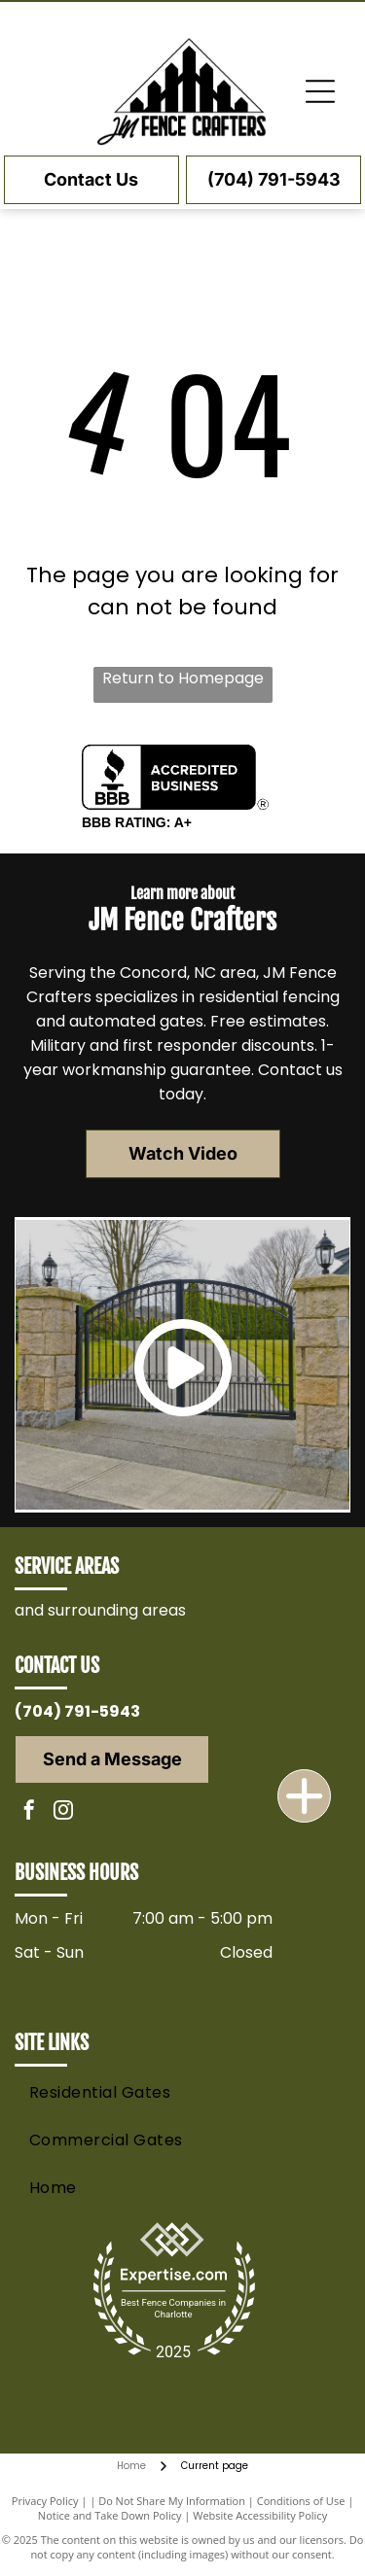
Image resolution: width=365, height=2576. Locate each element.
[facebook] (29, 1812)
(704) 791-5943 (77, 1711)
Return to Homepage (183, 678)
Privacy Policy (45, 2500)
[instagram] (63, 1812)
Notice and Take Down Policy (110, 2515)
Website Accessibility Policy (260, 2515)
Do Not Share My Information (171, 2500)
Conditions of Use (301, 2500)
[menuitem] (179, 2092)
